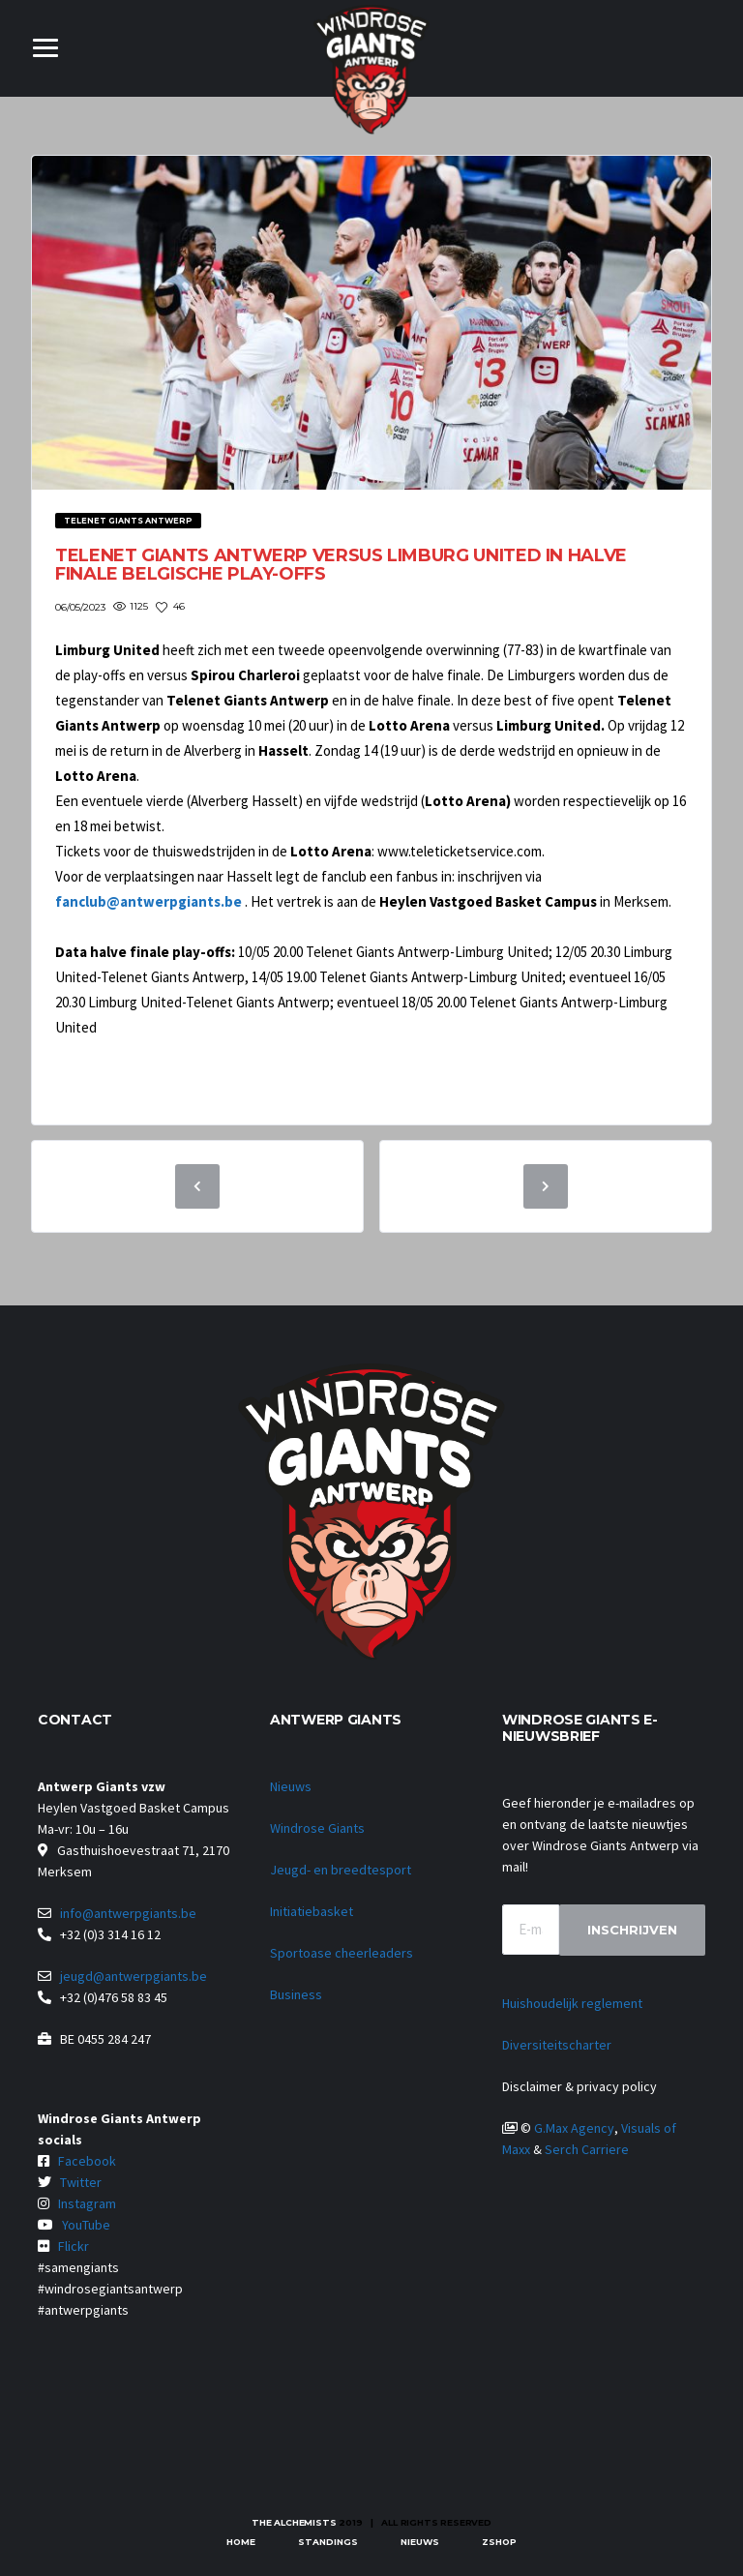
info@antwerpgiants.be (128, 1913)
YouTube (86, 2224)
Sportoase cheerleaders (341, 1953)
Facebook (87, 2161)
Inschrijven (632, 1929)
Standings (328, 2541)
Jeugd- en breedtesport (340, 1869)
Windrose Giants (317, 1828)
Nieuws (291, 1786)
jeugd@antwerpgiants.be (133, 1976)
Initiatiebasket (311, 1911)
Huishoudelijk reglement (572, 2003)
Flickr (73, 2246)
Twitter (81, 2182)
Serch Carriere (587, 2149)
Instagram (87, 2203)
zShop (499, 2541)
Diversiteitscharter (556, 2044)
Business (296, 1994)
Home (240, 2541)
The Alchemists (294, 2522)
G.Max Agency (574, 2128)
